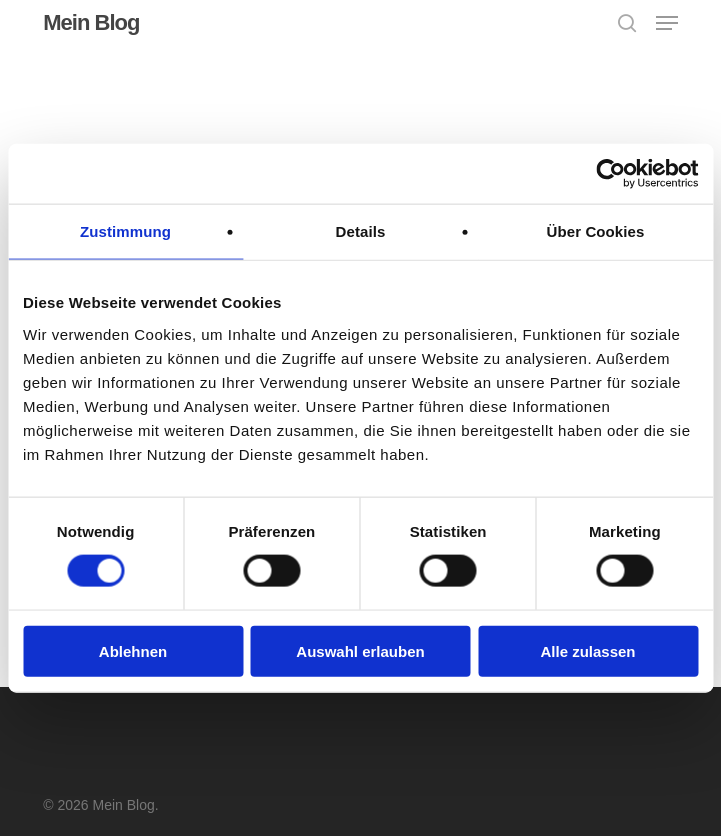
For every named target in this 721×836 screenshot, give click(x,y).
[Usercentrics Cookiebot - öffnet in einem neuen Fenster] (610, 174)
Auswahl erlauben (360, 650)
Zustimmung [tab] (125, 231)
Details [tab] (361, 231)
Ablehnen (133, 650)
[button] (667, 23)
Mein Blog (91, 23)
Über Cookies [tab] (596, 231)
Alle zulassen (587, 650)
